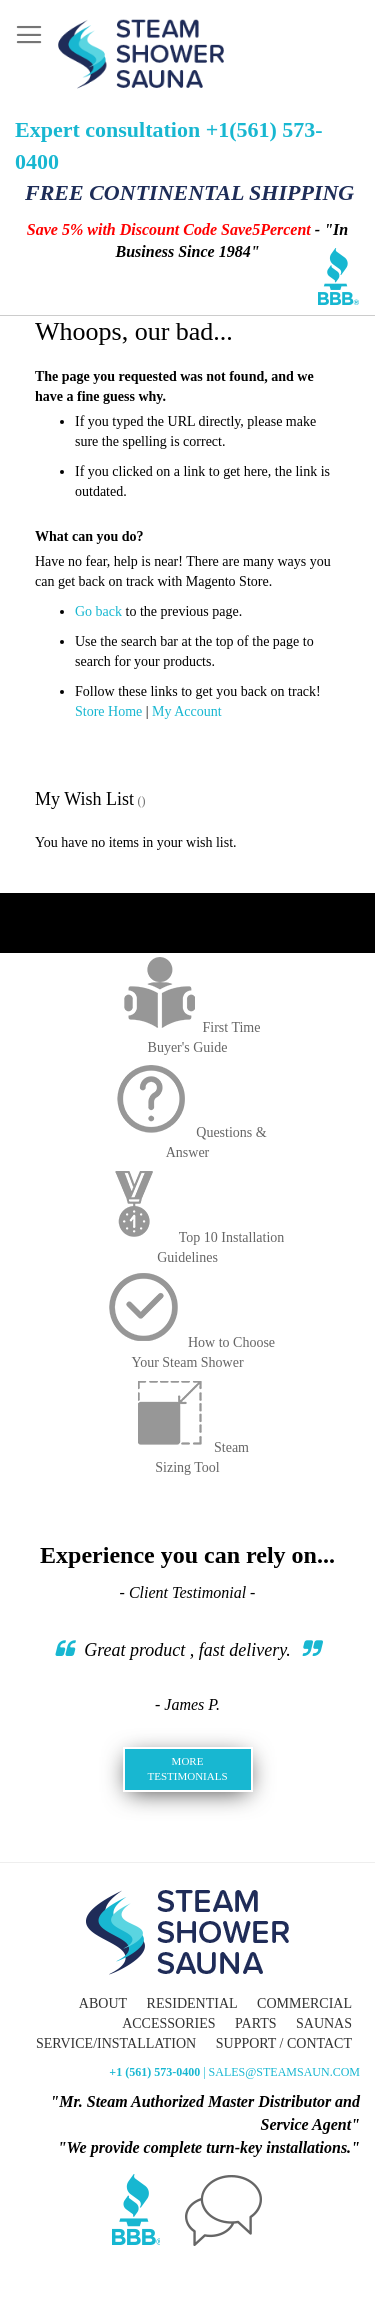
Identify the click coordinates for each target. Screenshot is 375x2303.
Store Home (108, 711)
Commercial (304, 2003)
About (103, 2003)
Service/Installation (116, 2043)
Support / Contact (284, 2043)
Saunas (324, 2023)
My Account (187, 711)
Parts (255, 2023)
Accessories (168, 2023)
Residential (192, 2003)
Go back (98, 611)
